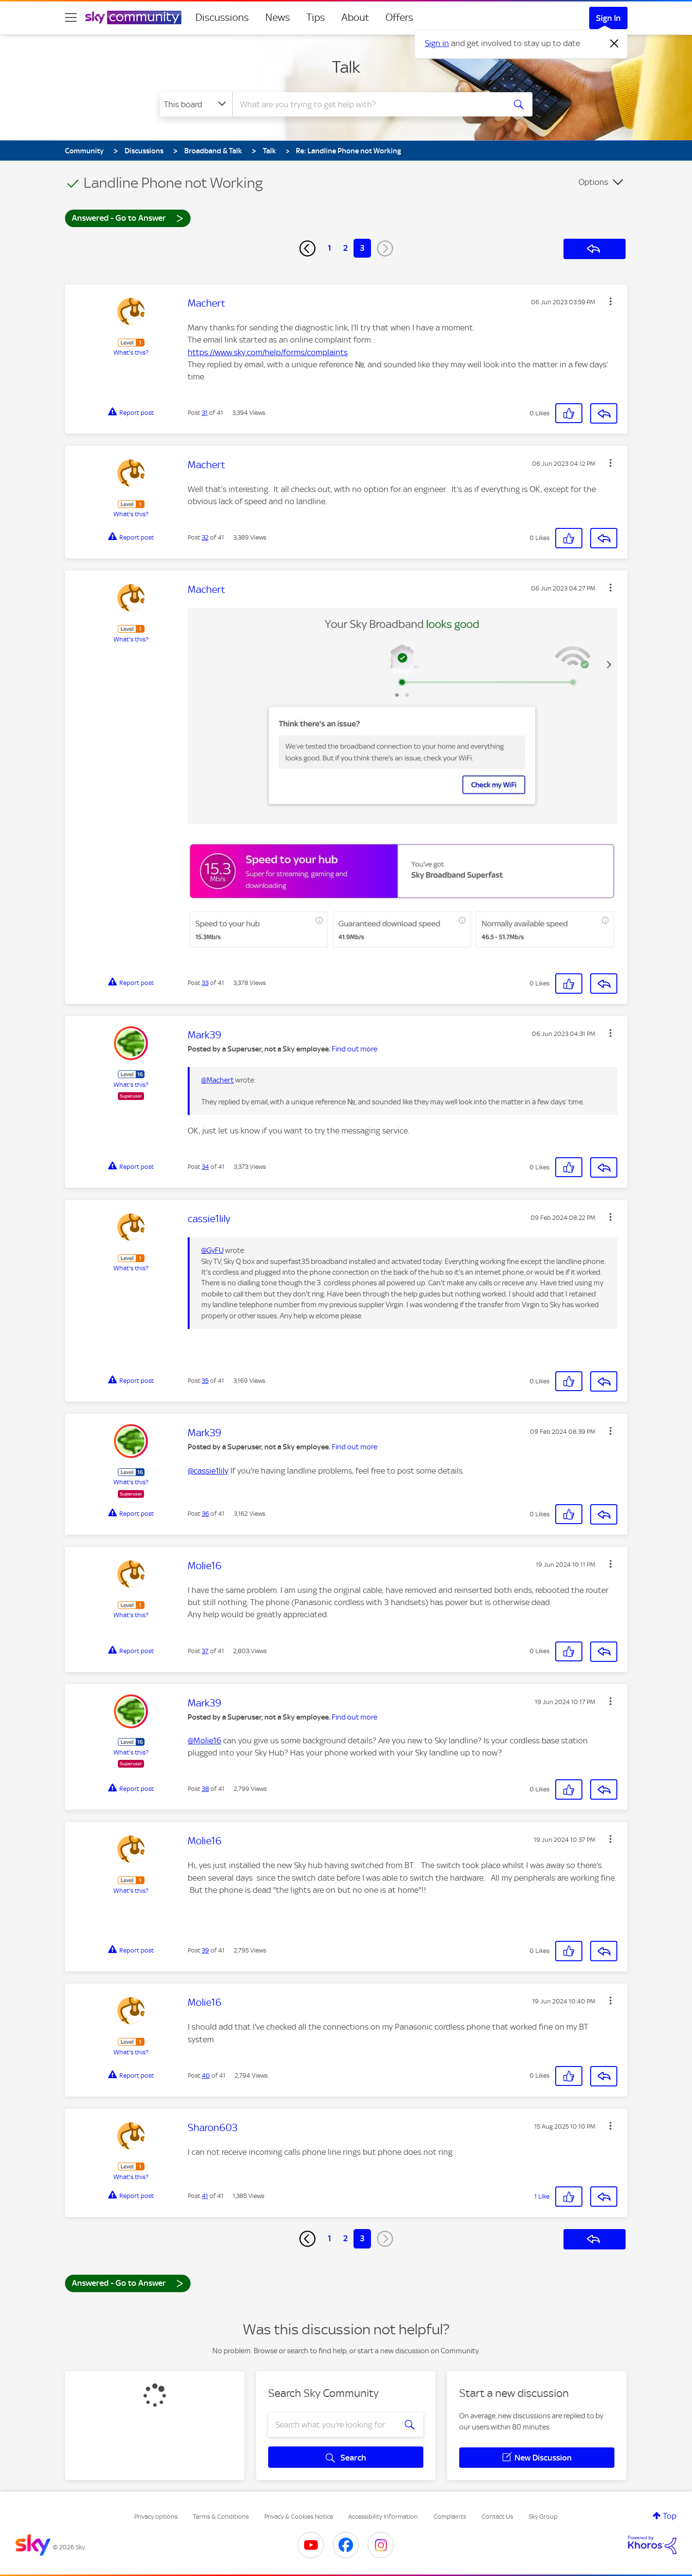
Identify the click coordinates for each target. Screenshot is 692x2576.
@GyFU (212, 1250)
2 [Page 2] (345, 248)
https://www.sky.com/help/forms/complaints (268, 352)
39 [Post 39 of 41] (205, 1950)
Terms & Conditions (221, 2516)
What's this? (130, 352)
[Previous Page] (307, 248)
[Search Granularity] (196, 104)
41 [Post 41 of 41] (205, 2195)
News (277, 17)
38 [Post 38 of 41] (205, 1788)
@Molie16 (204, 1740)
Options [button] (593, 182)
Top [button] (669, 2516)
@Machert (217, 1080)
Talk (346, 67)
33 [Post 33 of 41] (205, 982)
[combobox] (367, 104)
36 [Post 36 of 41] (205, 1513)
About (355, 17)
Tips (315, 17)
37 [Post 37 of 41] (205, 1651)
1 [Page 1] (329, 248)
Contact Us (497, 2516)
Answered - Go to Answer (127, 218)
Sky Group (543, 2516)
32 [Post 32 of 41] (205, 537)
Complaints (450, 2516)
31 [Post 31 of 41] (205, 412)
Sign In (608, 18)
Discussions (222, 17)
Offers (399, 17)
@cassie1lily (208, 1471)
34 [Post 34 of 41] (205, 1166)
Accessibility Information (383, 2516)
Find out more (354, 1049)
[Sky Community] (133, 17)
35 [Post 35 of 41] (205, 1380)
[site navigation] (71, 17)
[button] (610, 301)
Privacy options (155, 2516)
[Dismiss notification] (614, 43)
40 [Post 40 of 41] (206, 2075)
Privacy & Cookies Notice (298, 2516)
